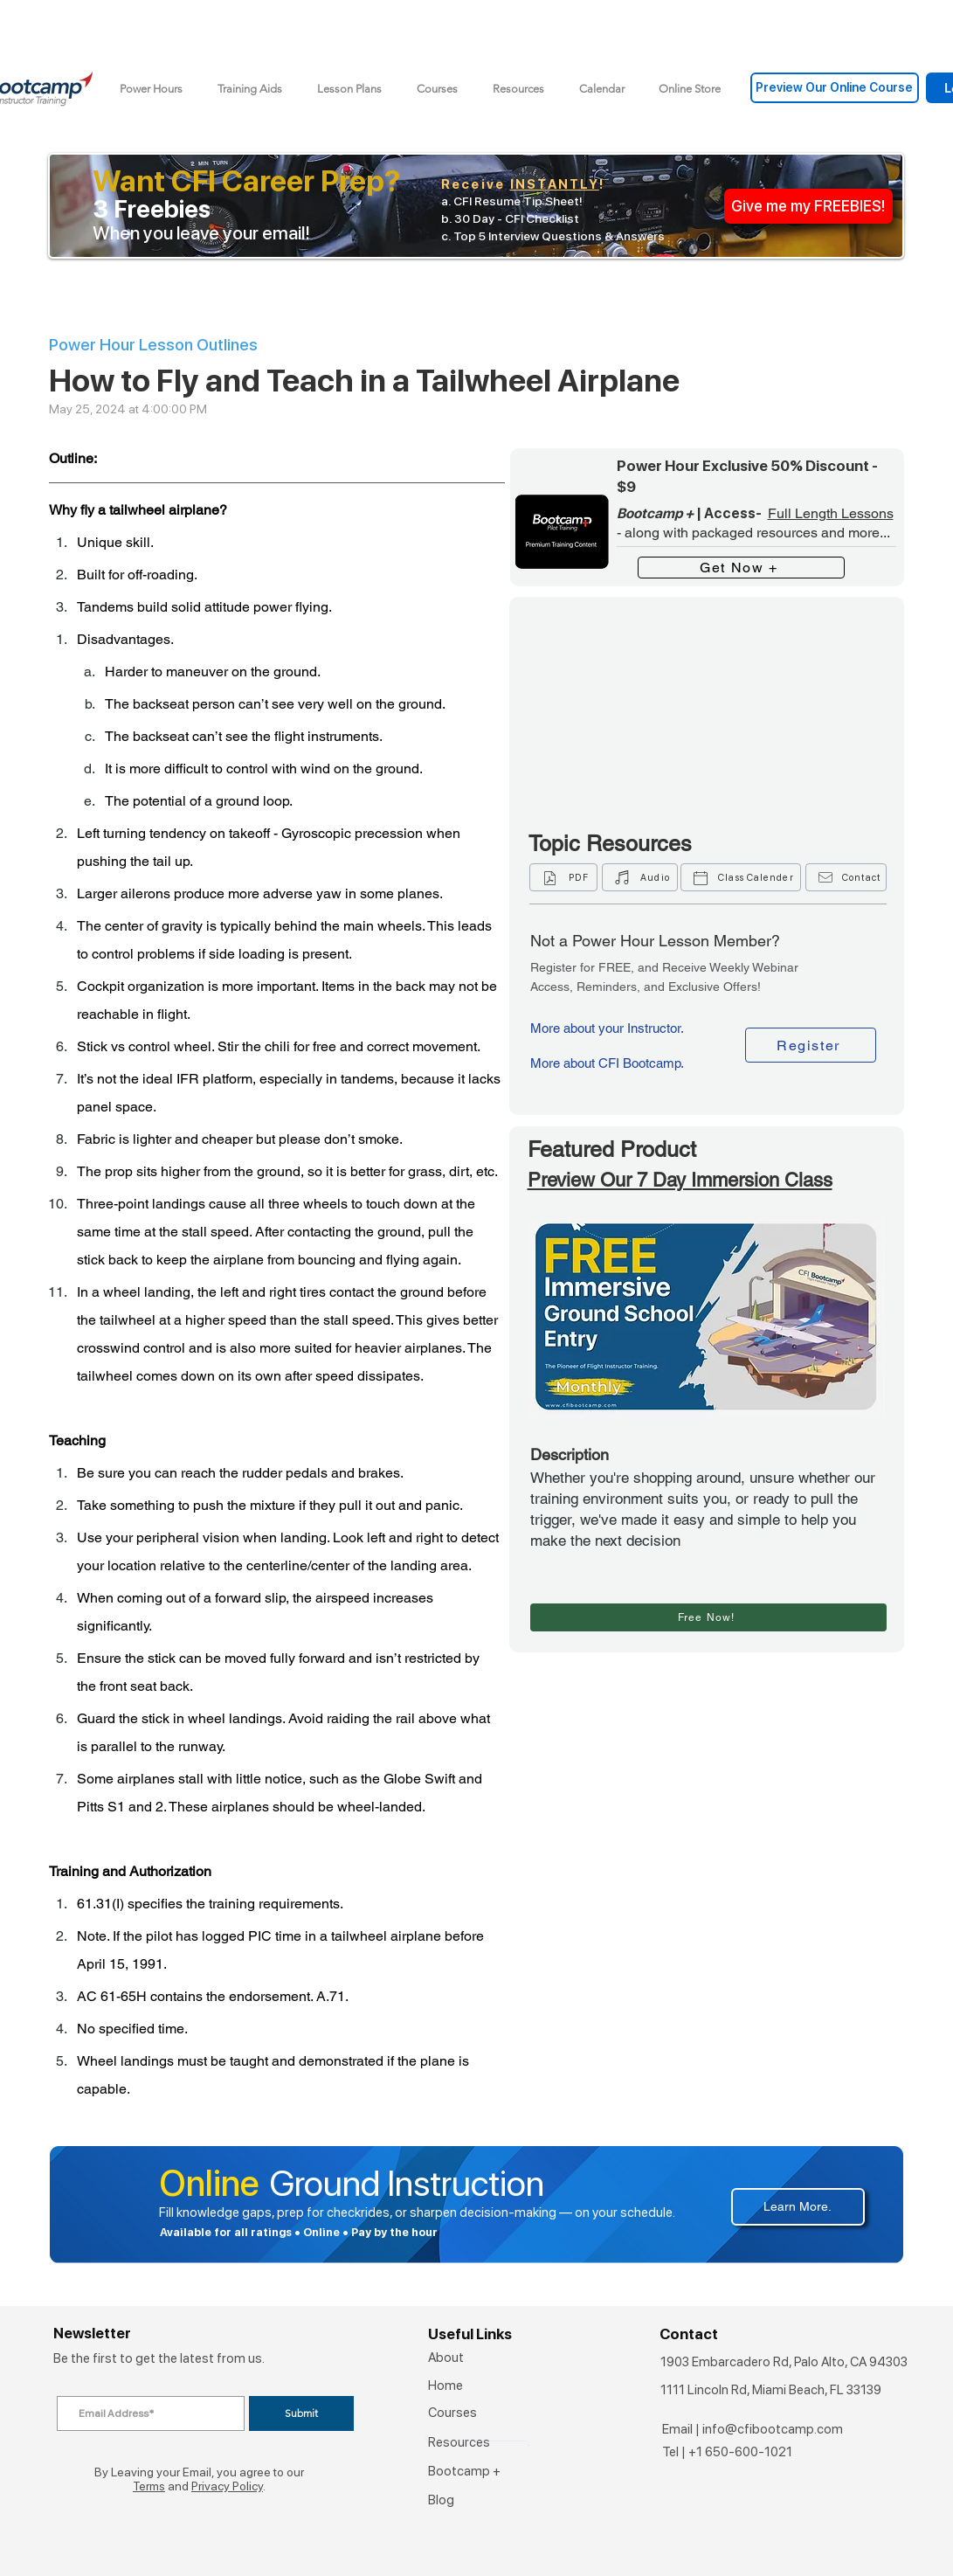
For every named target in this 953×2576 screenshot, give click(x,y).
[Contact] (846, 877)
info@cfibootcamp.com (772, 2429)
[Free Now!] (708, 1617)
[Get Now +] (741, 567)
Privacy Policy (227, 2486)
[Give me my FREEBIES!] (808, 206)
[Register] (810, 1045)
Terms (149, 2486)
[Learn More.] (798, 2207)
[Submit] (301, 2413)
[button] (250, 88)
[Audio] (640, 877)
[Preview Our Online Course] (834, 88)
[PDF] (563, 877)
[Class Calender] (740, 877)
